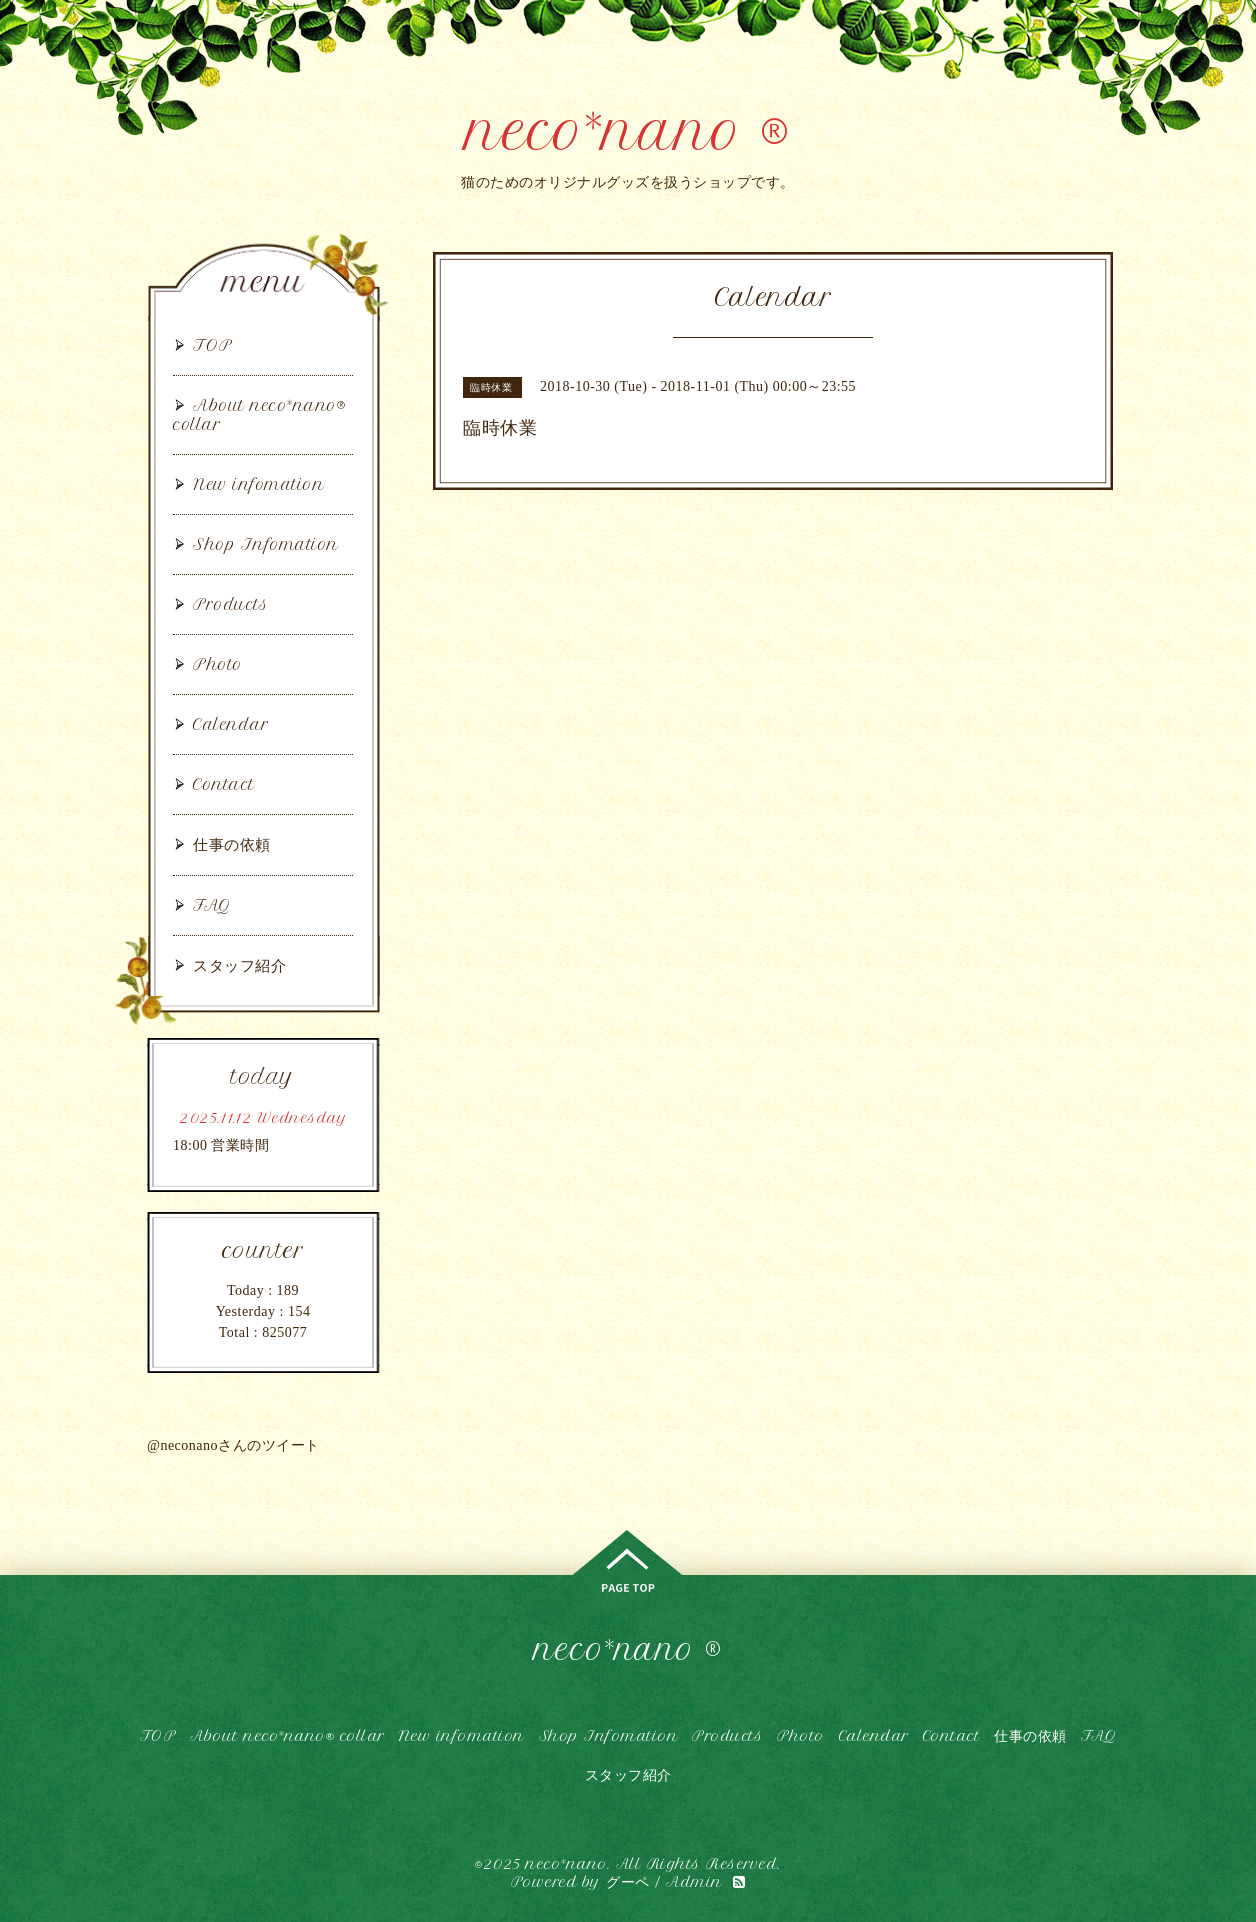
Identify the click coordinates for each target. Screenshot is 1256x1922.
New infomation (258, 484)
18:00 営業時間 (221, 1145)
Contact (224, 784)
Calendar (231, 724)
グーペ (628, 1882)
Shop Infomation (266, 544)
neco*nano (566, 1864)
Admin (694, 1882)
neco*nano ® (628, 131)
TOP (213, 345)
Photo (218, 664)
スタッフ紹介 (239, 965)
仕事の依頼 (232, 844)
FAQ (212, 905)
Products (230, 604)
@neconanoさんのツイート (233, 1445)
